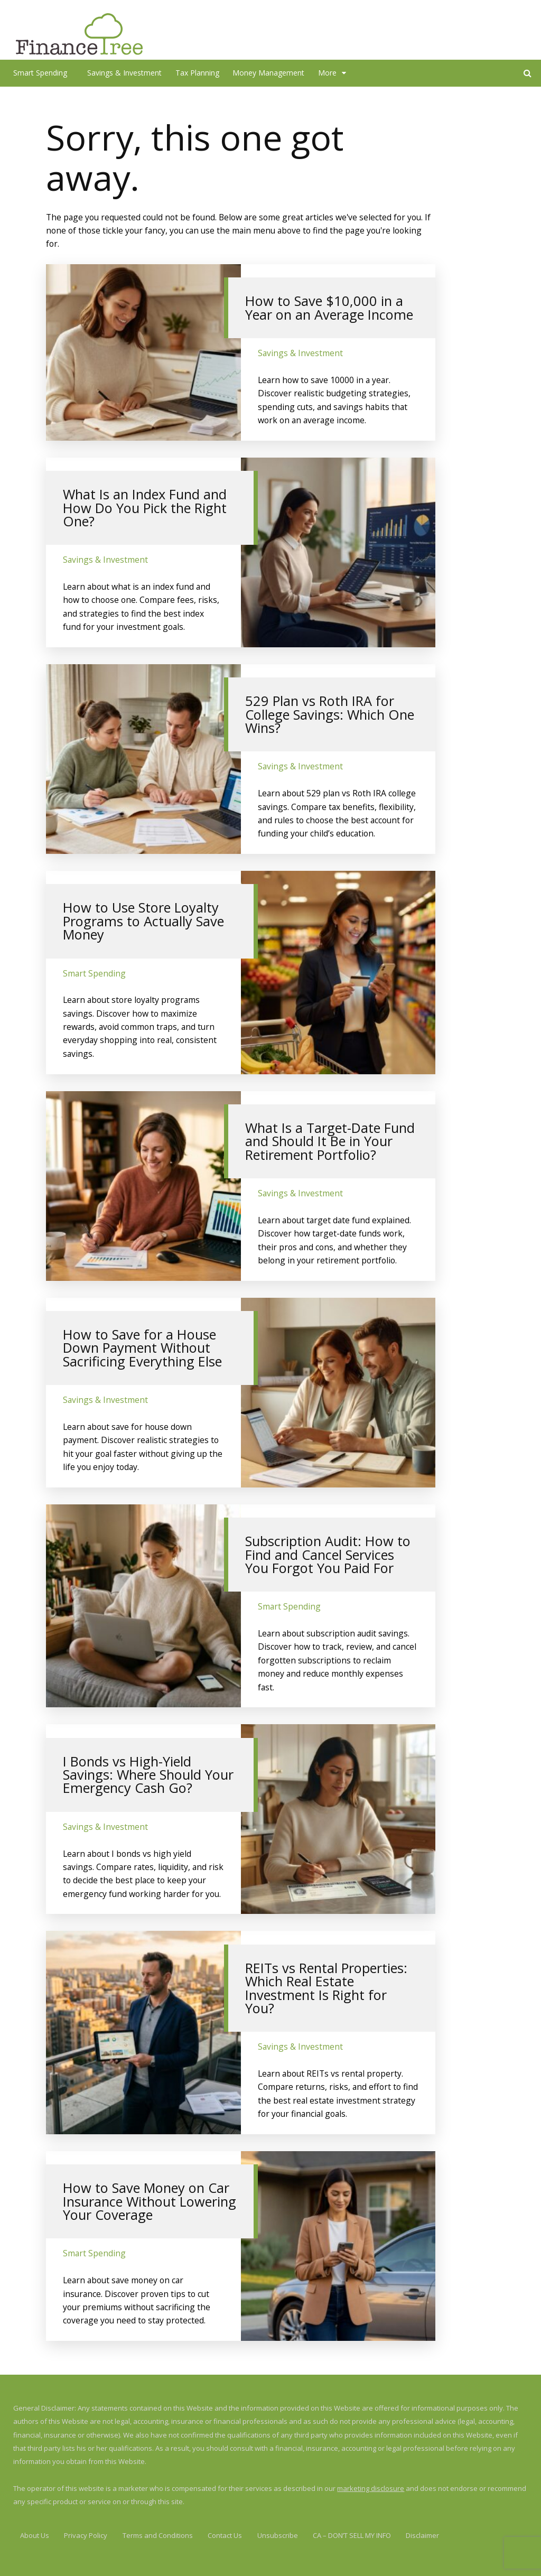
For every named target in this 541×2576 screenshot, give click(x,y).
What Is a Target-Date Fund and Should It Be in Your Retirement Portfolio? (330, 1141)
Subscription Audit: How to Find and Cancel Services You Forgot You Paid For (328, 1554)
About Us (34, 2535)
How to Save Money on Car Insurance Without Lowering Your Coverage (149, 2201)
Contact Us (225, 2535)
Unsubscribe (277, 2535)
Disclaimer (422, 2535)
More (327, 73)
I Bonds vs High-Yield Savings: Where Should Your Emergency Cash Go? (148, 1774)
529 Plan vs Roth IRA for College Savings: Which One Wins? (329, 714)
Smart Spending (40, 73)
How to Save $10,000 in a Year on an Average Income (329, 307)
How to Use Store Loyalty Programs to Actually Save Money (143, 920)
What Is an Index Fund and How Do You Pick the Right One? (145, 507)
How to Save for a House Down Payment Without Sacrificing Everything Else (142, 1347)
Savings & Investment (124, 73)
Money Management (268, 73)
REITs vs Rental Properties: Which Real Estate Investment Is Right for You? (326, 1988)
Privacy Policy (85, 2535)
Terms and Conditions (158, 2535)
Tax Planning (197, 73)
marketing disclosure (370, 2488)
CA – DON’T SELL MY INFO (352, 2535)
